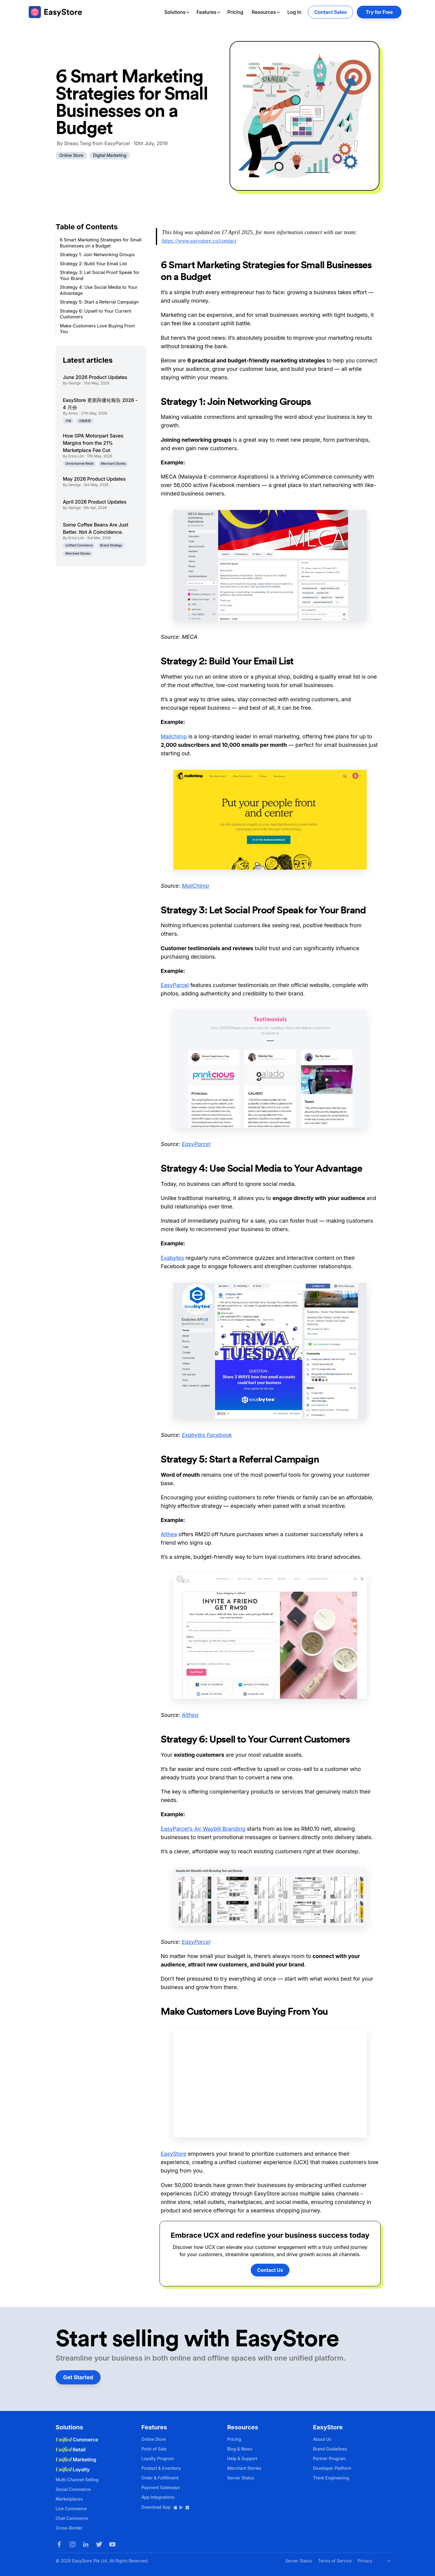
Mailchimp (174, 736)
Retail (70, 2450)
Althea (169, 1534)
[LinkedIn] (85, 2544)
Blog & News (239, 2448)
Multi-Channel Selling (77, 2479)
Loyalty (73, 2469)
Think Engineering (331, 2477)
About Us (322, 2439)
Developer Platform (332, 2468)
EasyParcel (175, 985)
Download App (165, 2507)
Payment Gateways (160, 2487)
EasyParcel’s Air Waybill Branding (203, 1829)
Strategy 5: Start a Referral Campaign (99, 302)
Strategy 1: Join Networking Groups (97, 254)
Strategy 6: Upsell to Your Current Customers (95, 314)
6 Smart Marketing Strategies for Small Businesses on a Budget (100, 243)
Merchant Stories (113, 464)
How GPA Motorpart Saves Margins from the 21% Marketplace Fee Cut (93, 443)
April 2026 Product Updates (94, 502)
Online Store (71, 155)
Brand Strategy (111, 545)
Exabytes (172, 1258)
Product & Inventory (161, 2468)
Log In (294, 12)
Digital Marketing (109, 155)
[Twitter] (99, 2544)
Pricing (235, 12)
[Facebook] (59, 2544)
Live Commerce (71, 2508)
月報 (68, 421)
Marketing (76, 2460)
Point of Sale (153, 2448)
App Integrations (157, 2497)
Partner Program (329, 2458)
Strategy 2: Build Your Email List (93, 263)
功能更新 (85, 421)
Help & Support (242, 2458)
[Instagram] (72, 2544)
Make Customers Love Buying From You (97, 329)
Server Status (240, 2477)
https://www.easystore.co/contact (199, 241)
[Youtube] (112, 2544)
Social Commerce (73, 2489)
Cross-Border (69, 2527)
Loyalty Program (157, 2458)
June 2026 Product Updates (95, 377)
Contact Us (270, 2270)
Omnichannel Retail (79, 464)
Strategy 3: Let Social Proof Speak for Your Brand (99, 275)
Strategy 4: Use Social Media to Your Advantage (98, 290)
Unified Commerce (79, 545)
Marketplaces (69, 2498)
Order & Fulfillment (160, 2477)
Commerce (77, 2440)
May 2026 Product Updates (94, 479)
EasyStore (173, 2154)
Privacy (365, 2560)
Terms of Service (335, 2560)
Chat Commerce (72, 2518)
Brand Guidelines (330, 2448)
